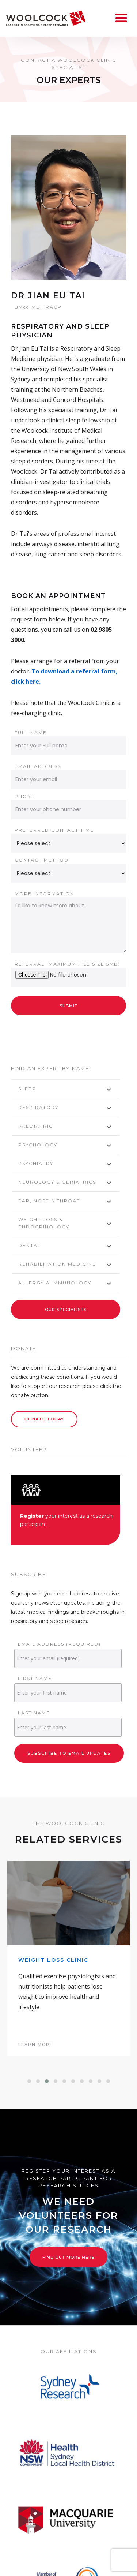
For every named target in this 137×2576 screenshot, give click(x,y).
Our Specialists (66, 1309)
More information (44, 893)
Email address (38, 766)
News (69, 2572)
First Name (35, 1678)
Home (33, 2564)
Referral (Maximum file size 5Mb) (67, 964)
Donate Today (44, 1419)
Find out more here (68, 2173)
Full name (31, 732)
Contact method (42, 860)
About (62, 2564)
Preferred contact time (54, 830)
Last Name (34, 1713)
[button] (29, 1997)
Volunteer (33, 2572)
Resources (105, 2572)
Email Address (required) (59, 1644)
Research (98, 2564)
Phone (25, 796)
